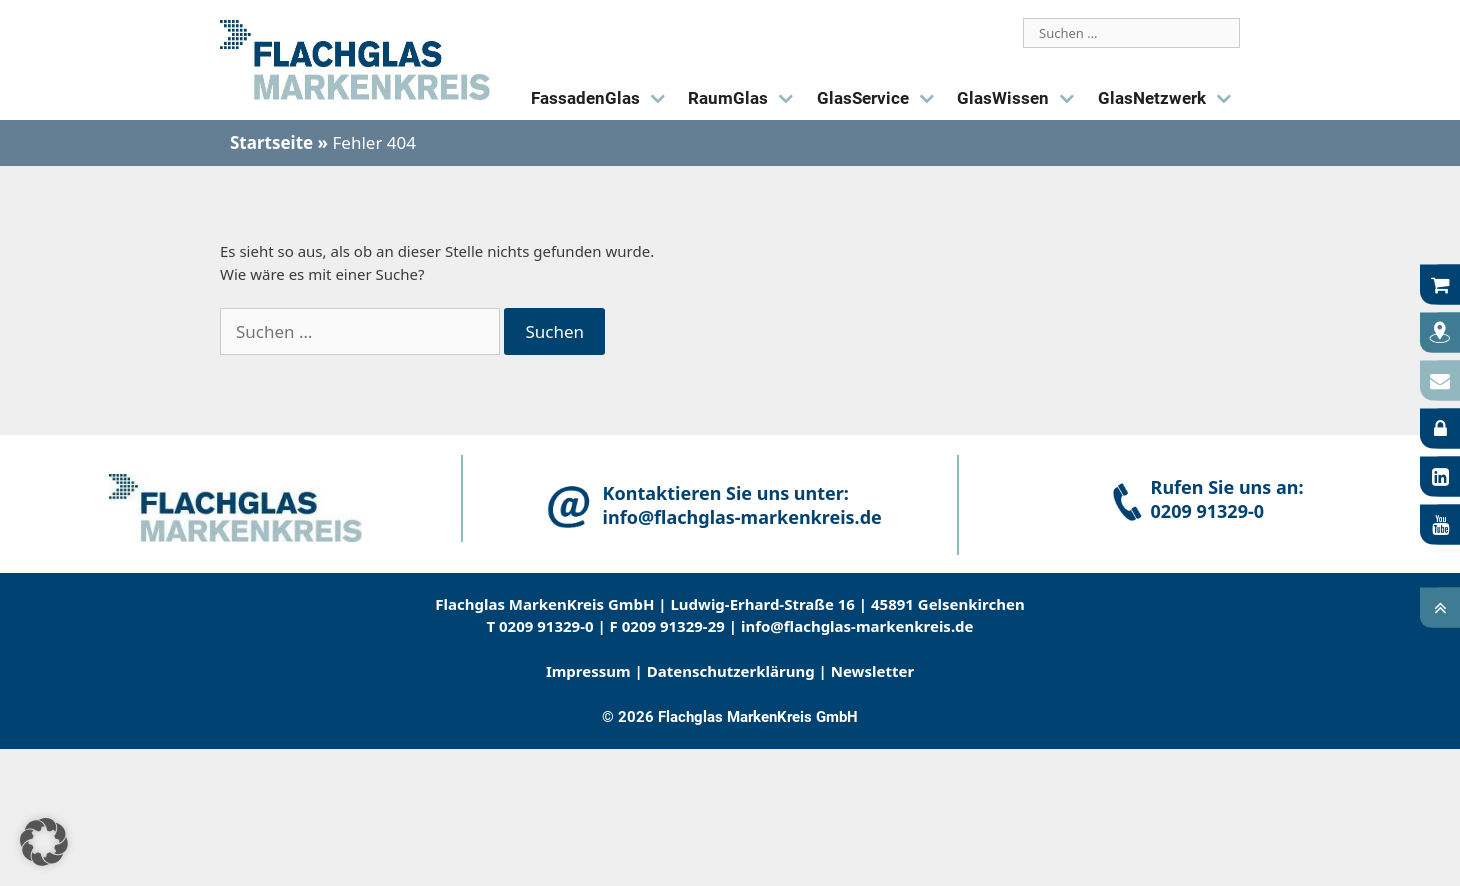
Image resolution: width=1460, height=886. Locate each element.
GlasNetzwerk (1169, 99)
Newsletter (872, 671)
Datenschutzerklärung (731, 671)
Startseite (271, 142)
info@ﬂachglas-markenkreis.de (857, 626)
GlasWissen (1020, 99)
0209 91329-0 (1207, 511)
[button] (44, 842)
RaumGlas (745, 99)
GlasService (880, 99)
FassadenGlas (602, 99)
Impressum (588, 671)
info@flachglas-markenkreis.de (742, 517)
